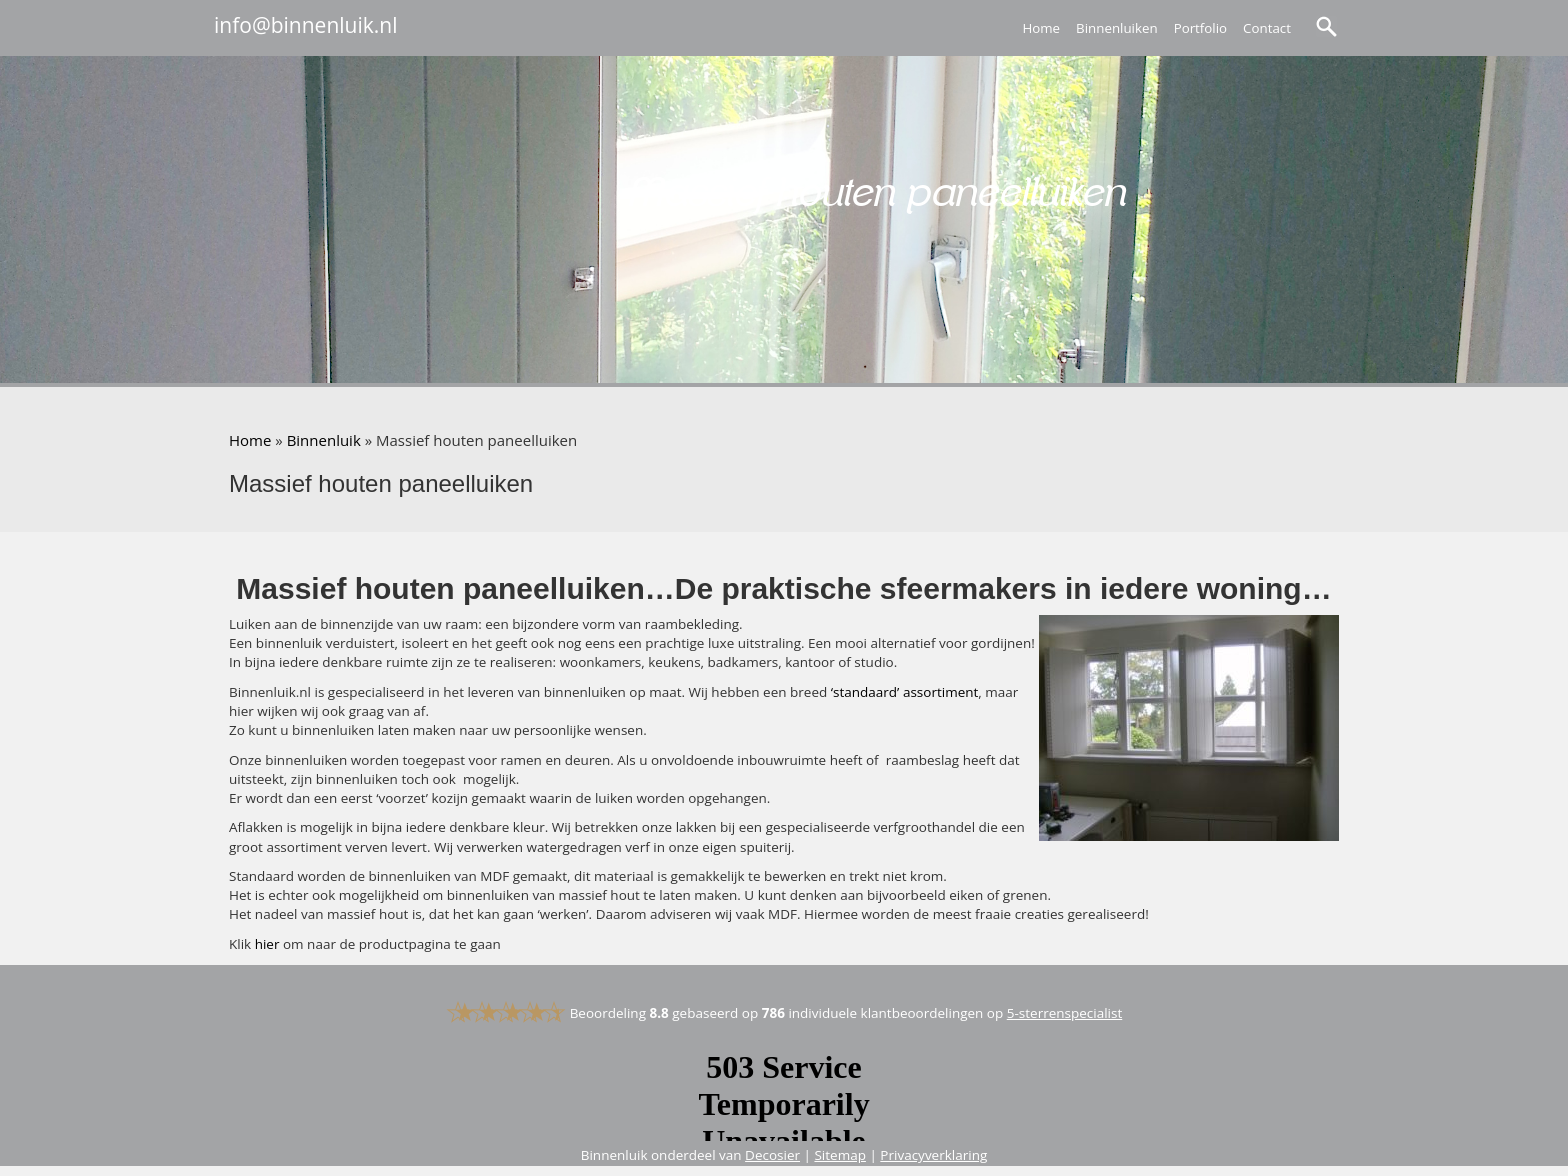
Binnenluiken (1117, 28)
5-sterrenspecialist (1065, 1013)
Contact (1267, 28)
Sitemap (839, 1155)
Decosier (772, 1155)
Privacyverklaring (933, 1155)
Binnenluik (324, 440)
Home (1041, 28)
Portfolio (1200, 28)
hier (267, 944)
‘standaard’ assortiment (905, 692)
